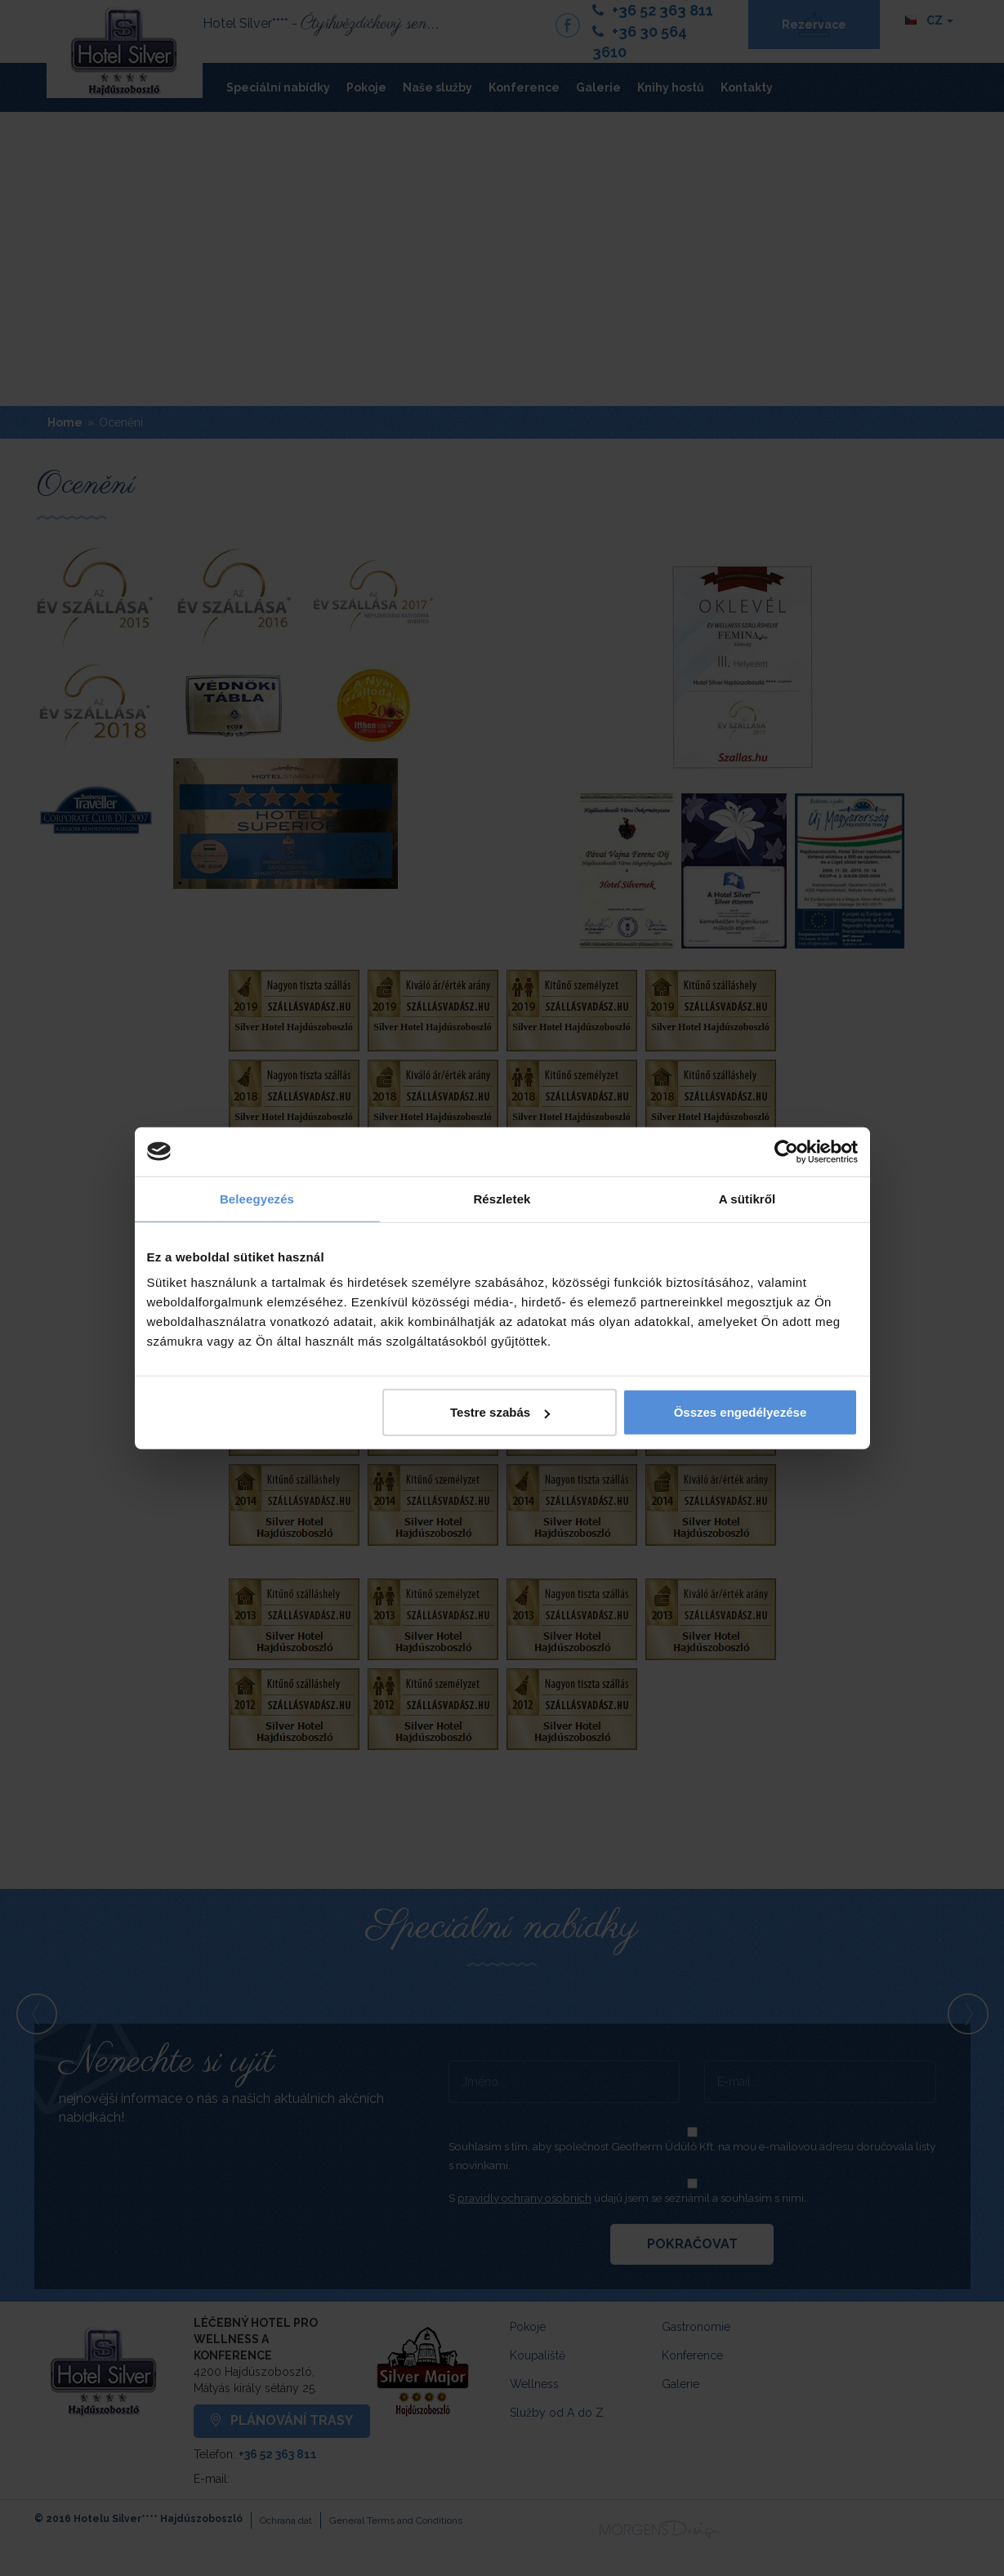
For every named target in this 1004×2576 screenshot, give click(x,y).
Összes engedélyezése (740, 1412)
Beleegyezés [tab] (257, 1198)
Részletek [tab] (501, 1198)
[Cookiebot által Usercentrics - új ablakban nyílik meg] (786, 1151)
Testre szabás (500, 1412)
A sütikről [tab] (747, 1198)
